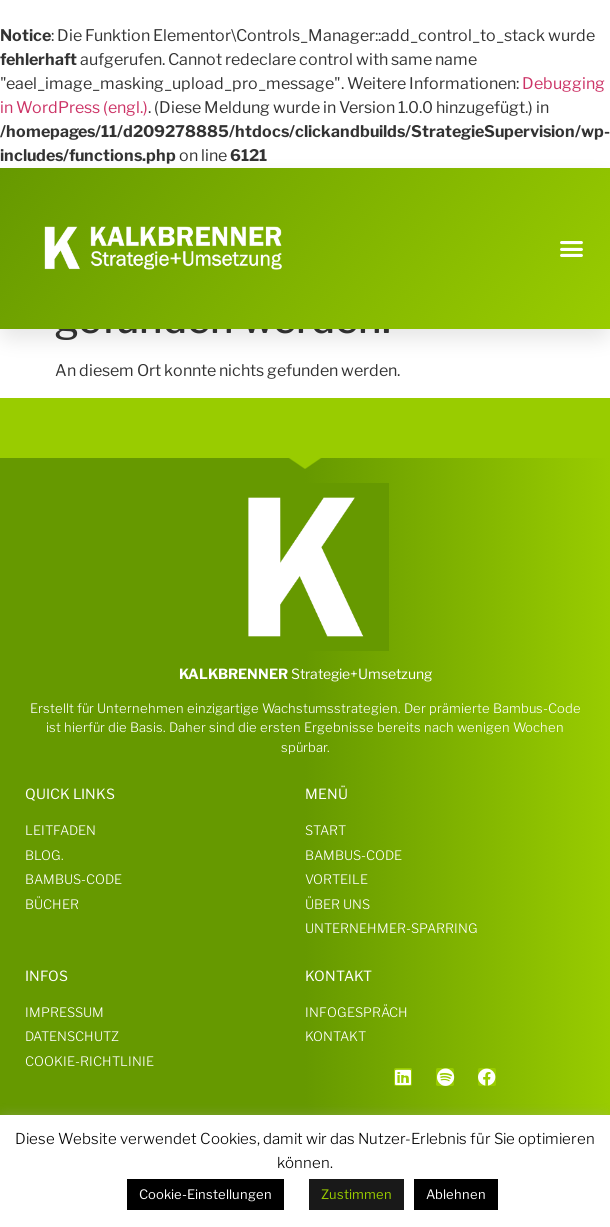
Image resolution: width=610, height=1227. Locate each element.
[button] (572, 248)
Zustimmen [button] (356, 1194)
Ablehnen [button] (456, 1194)
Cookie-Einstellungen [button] (205, 1194)
